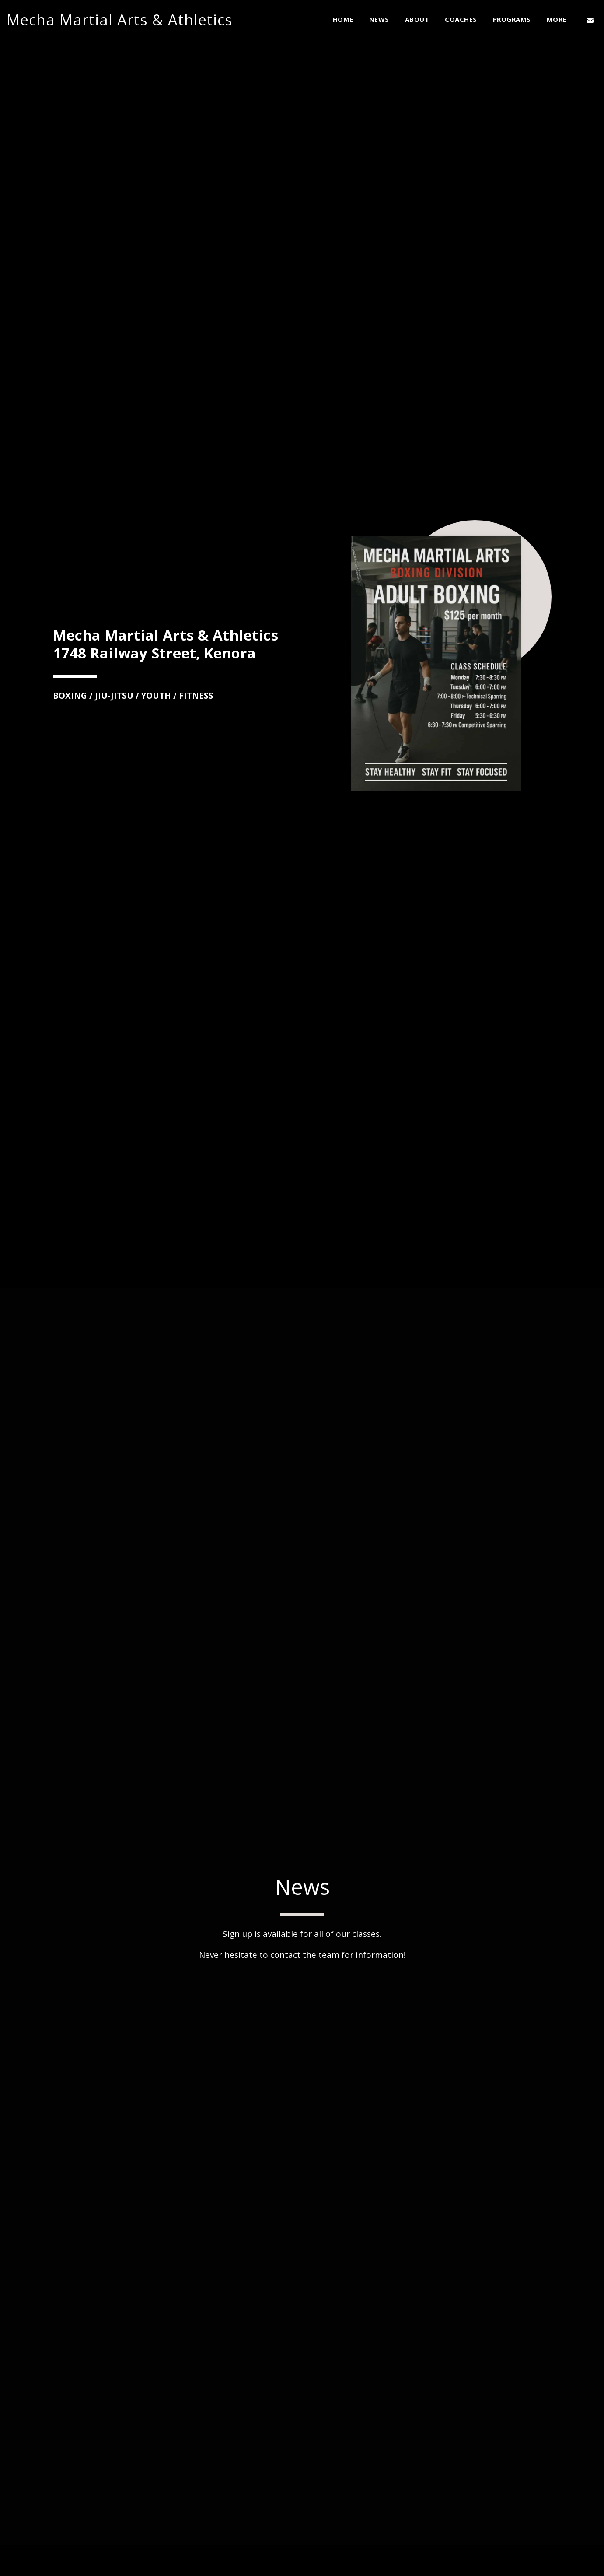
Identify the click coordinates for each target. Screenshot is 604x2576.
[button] (590, 19)
